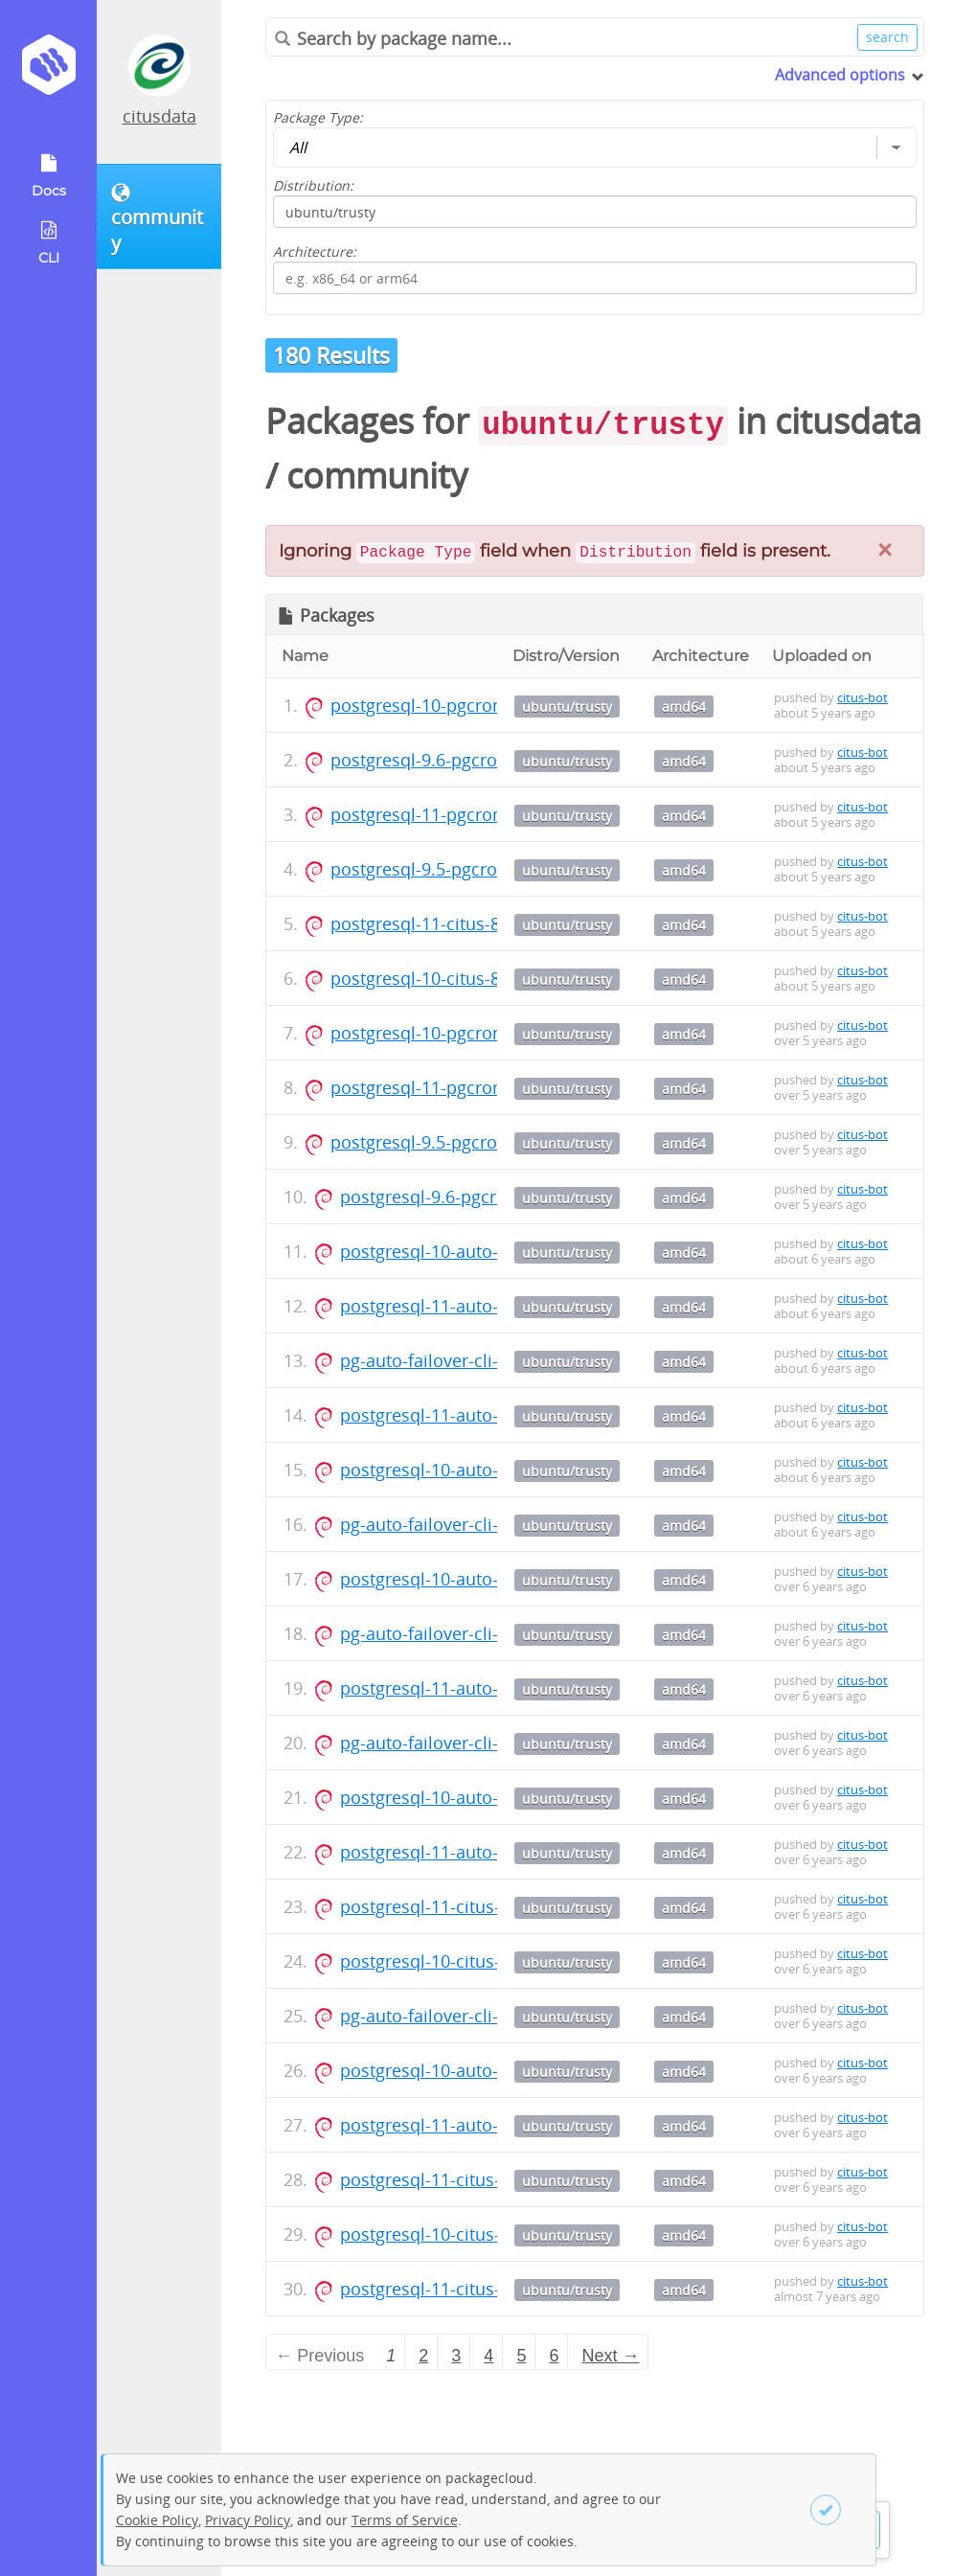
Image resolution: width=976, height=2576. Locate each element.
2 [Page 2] (423, 2355)
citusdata (159, 115)
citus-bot (862, 697)
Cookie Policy (157, 2520)
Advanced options (840, 74)
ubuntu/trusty (567, 706)
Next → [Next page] (610, 2355)
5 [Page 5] (521, 2355)
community (376, 475)
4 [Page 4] (488, 2355)
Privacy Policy (247, 2520)
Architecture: (314, 251)
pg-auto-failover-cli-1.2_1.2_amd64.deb (496, 1360)
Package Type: (318, 117)
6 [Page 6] (553, 2355)
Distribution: (313, 185)
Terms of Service (405, 2520)
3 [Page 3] (456, 2355)
